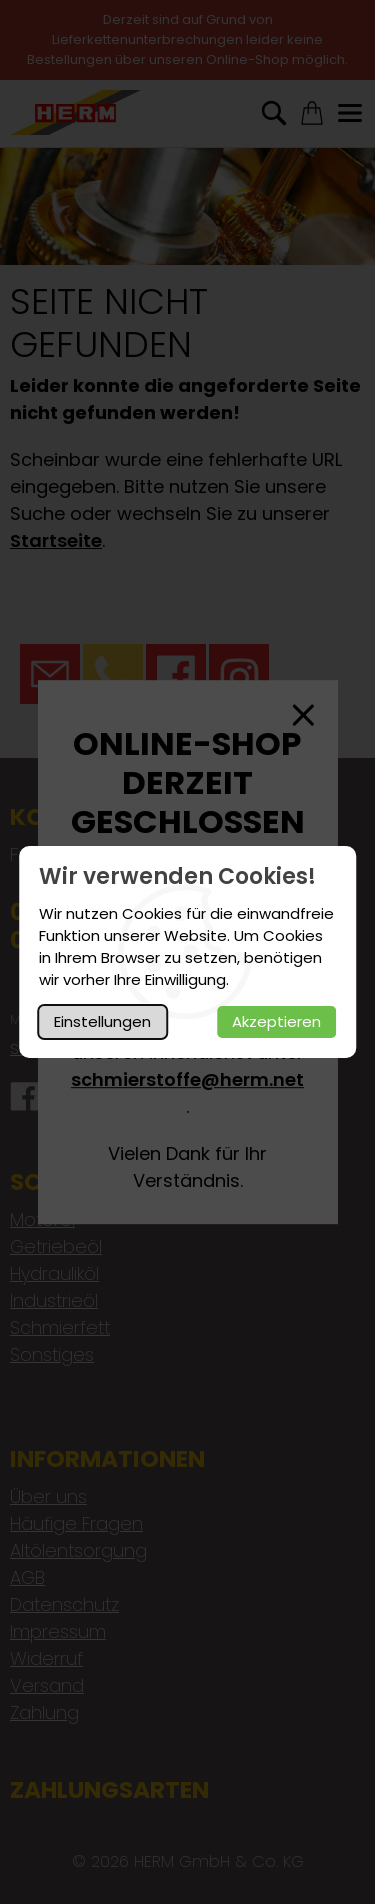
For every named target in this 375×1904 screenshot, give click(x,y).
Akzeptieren (276, 1021)
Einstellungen (102, 1021)
